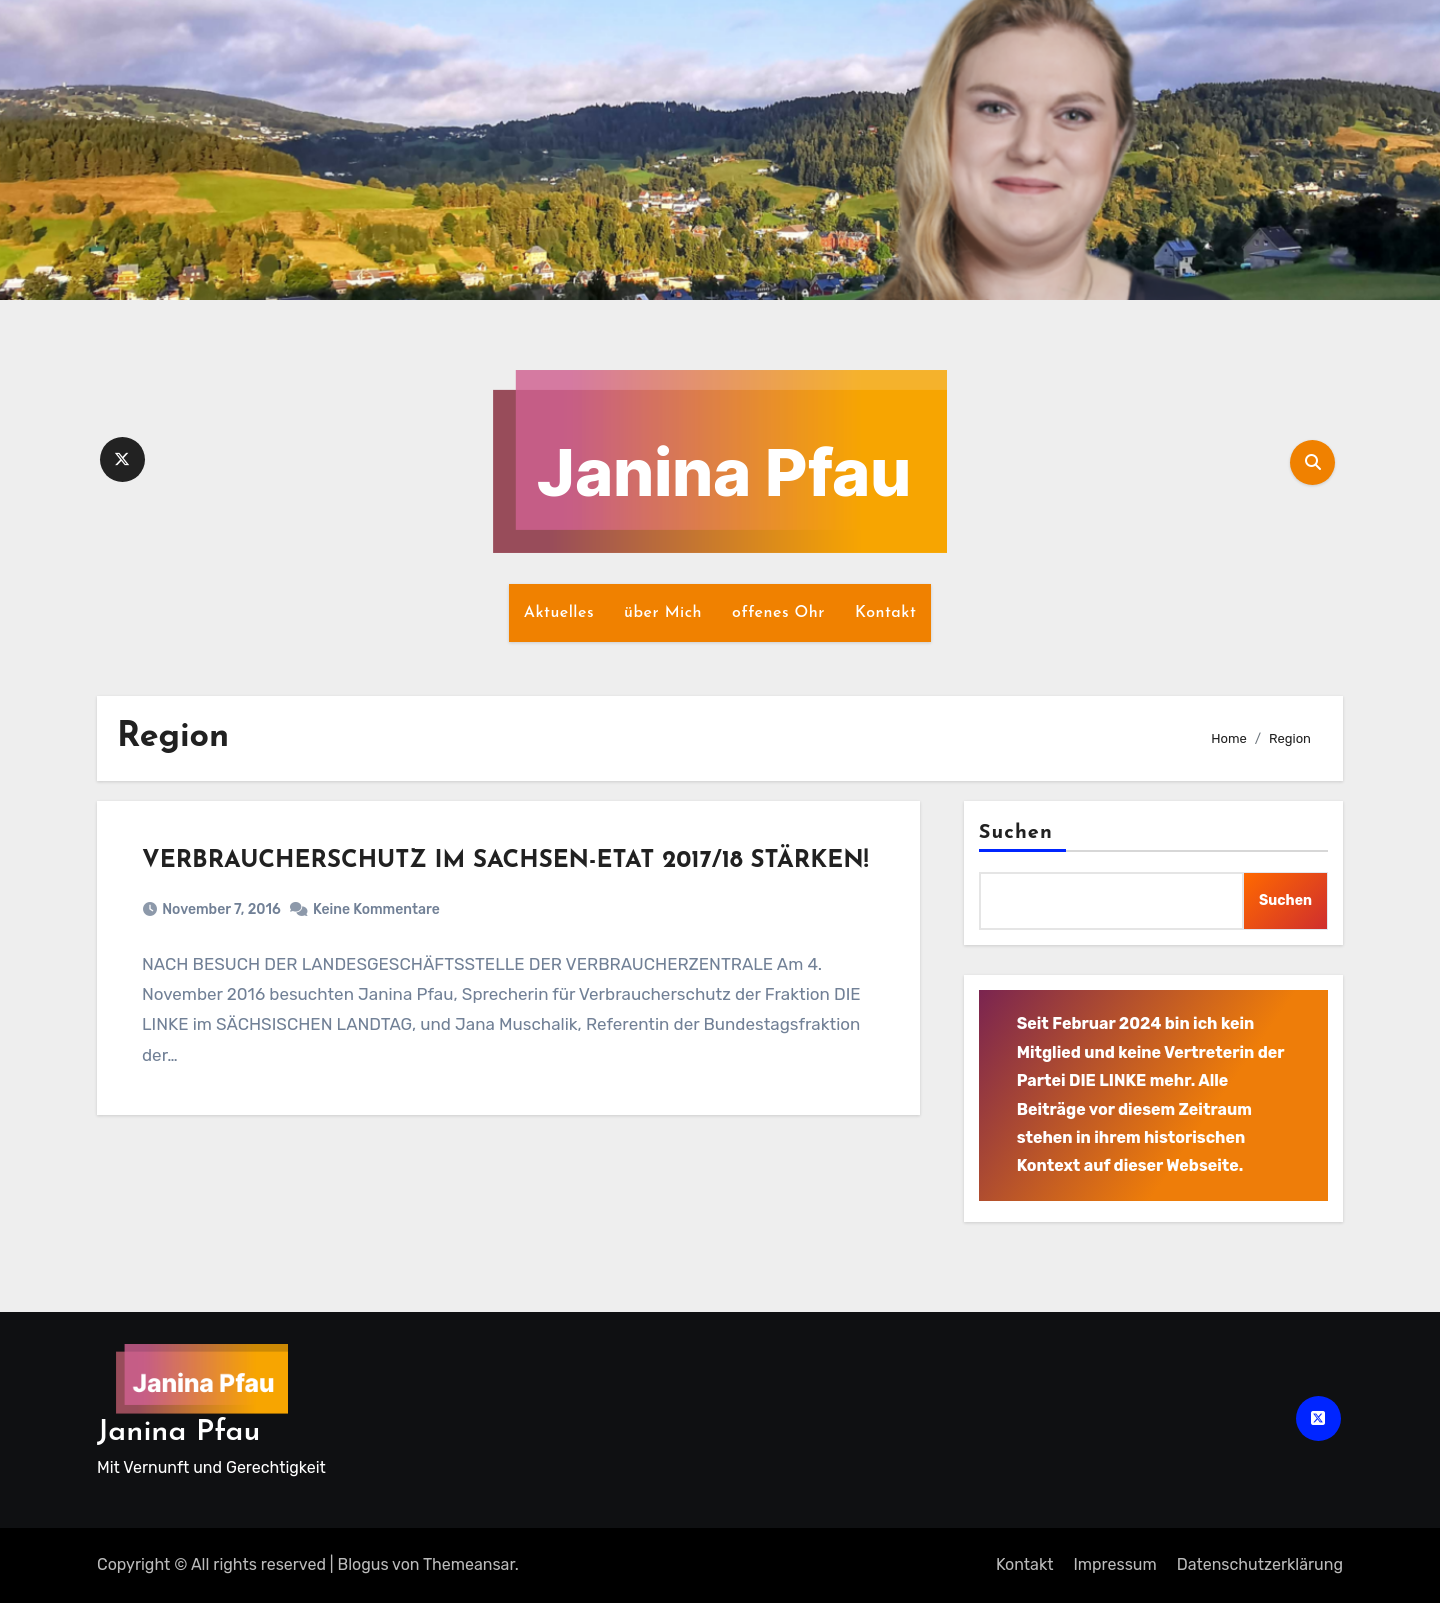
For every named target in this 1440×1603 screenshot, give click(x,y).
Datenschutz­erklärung (1260, 1564)
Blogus (363, 1564)
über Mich (663, 613)
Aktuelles (559, 613)
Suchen (1016, 833)
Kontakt (885, 613)
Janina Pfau (178, 1432)
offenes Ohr (778, 613)
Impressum (1114, 1564)
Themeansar (469, 1564)
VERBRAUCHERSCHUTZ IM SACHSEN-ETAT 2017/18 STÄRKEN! (505, 861)
